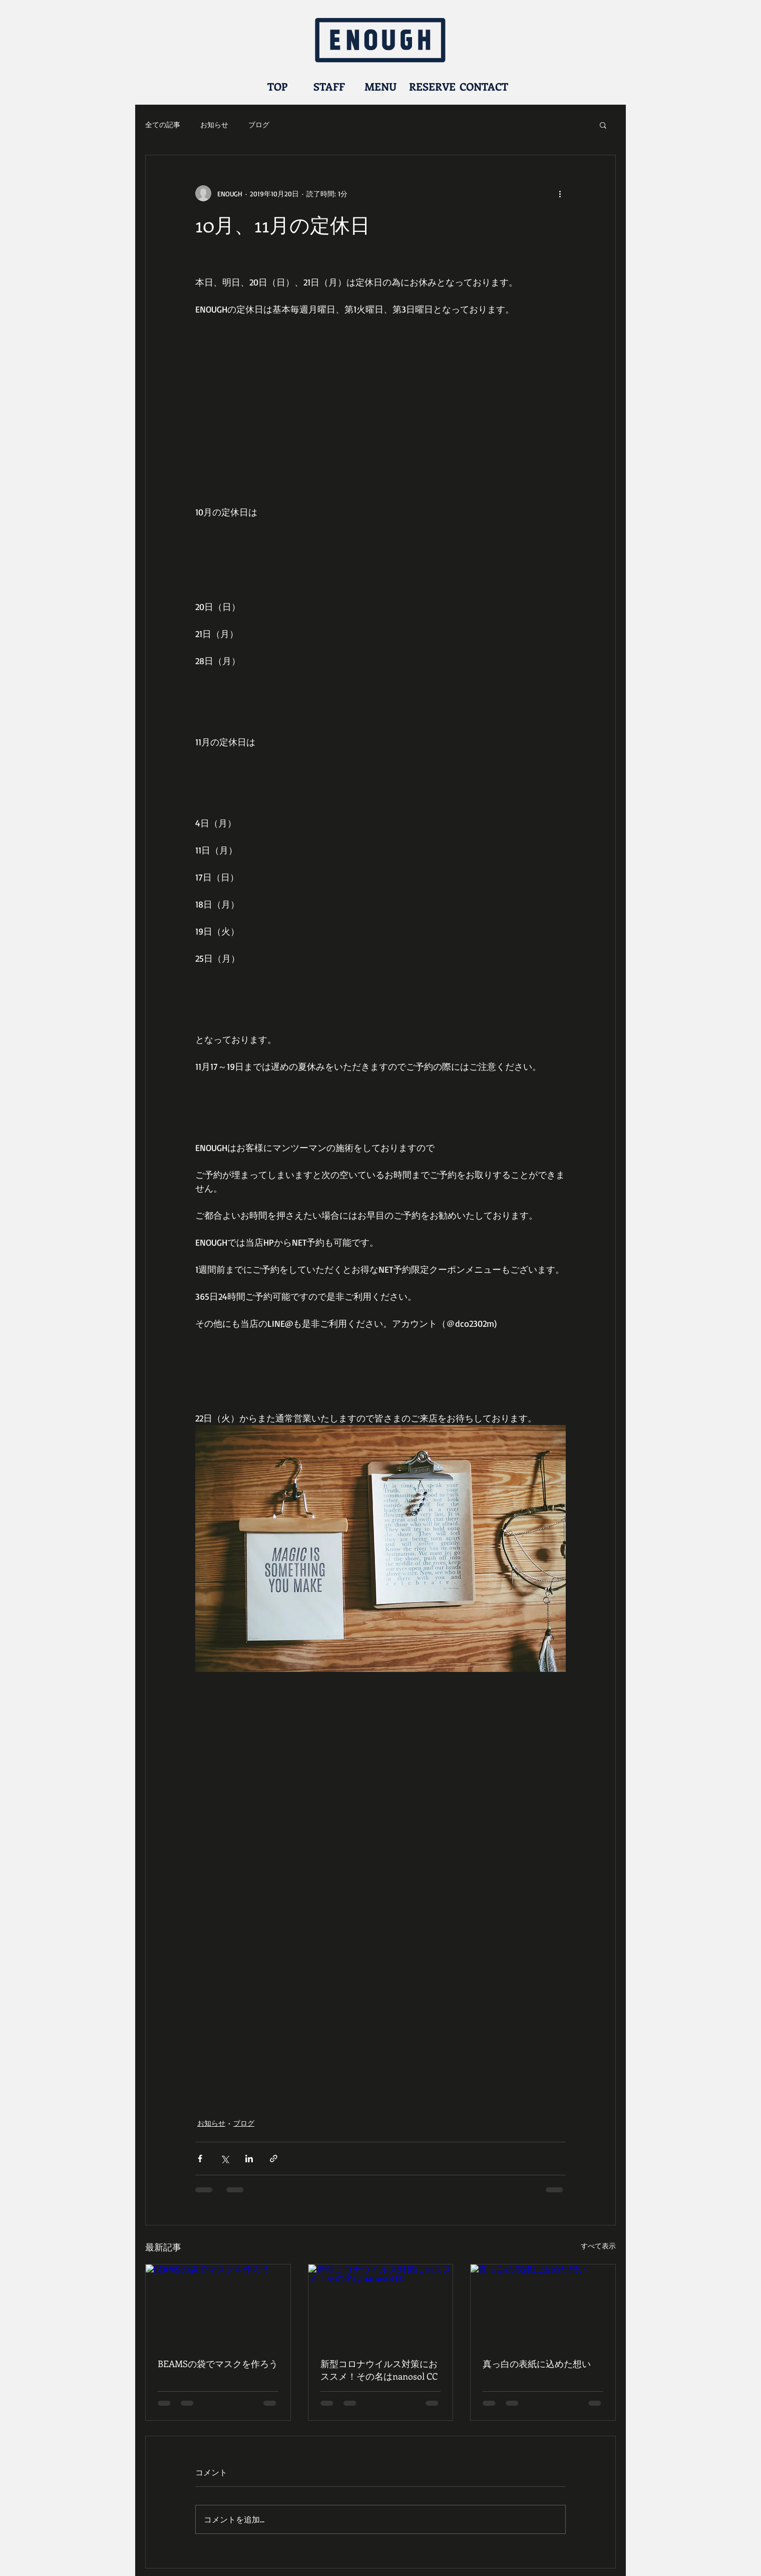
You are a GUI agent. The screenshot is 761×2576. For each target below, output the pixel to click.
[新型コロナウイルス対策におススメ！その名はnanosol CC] (380, 2305)
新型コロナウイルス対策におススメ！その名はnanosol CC (379, 2370)
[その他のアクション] (560, 193)
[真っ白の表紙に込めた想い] (543, 2305)
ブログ (258, 124)
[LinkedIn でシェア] (249, 2158)
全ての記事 (162, 124)
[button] (603, 125)
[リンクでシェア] (273, 2158)
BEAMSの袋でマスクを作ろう (218, 2364)
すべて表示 (598, 2245)
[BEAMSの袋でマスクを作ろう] (218, 2305)
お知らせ (214, 124)
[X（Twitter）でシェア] (224, 2158)
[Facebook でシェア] (200, 2158)
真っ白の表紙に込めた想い (537, 2364)
